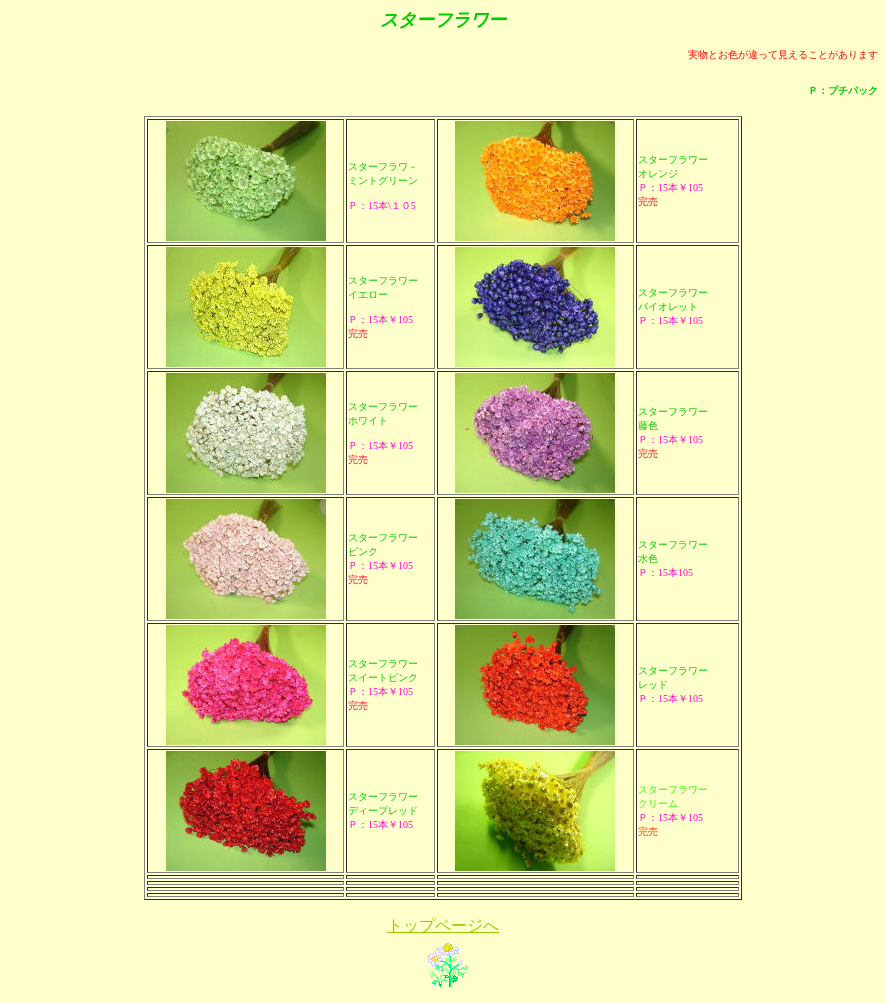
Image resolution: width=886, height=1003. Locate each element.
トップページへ (443, 925)
